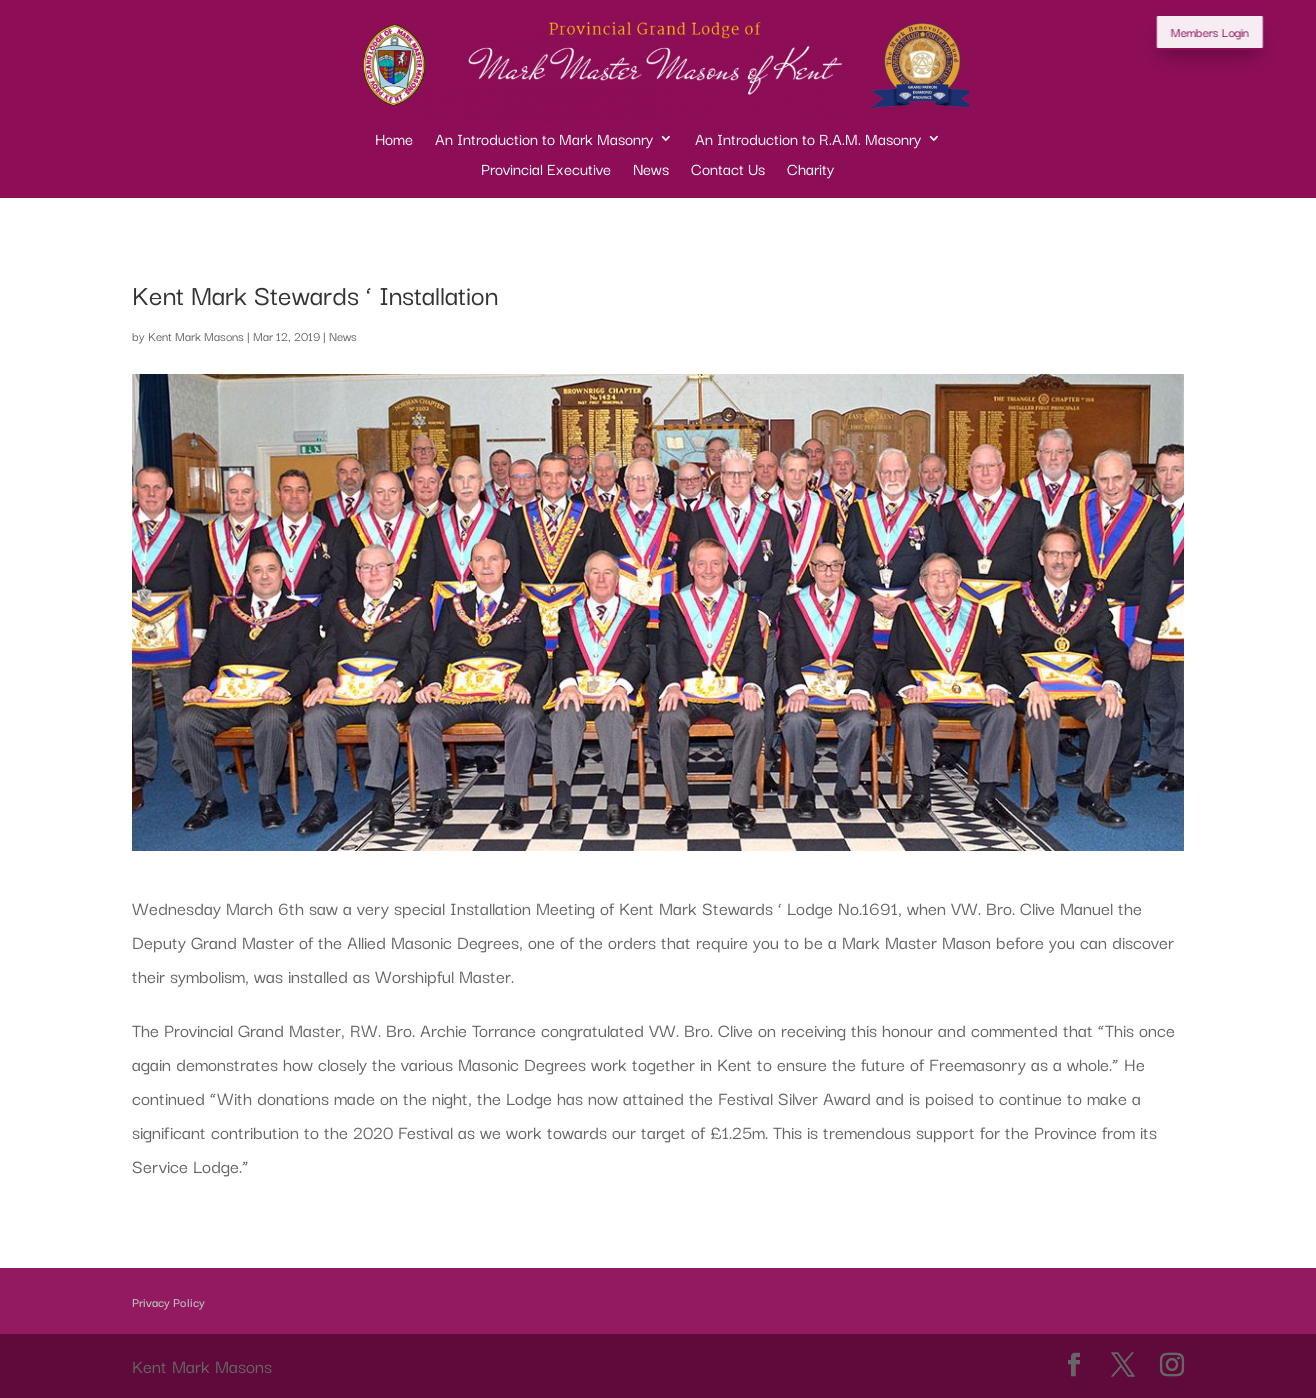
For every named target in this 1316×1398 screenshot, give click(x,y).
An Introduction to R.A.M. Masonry (808, 140)
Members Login (1236, 31)
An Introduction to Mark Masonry (544, 140)
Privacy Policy (168, 1301)
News (651, 170)
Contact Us (728, 170)
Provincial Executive (546, 170)
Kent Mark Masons (196, 335)
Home (394, 140)
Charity (810, 170)
